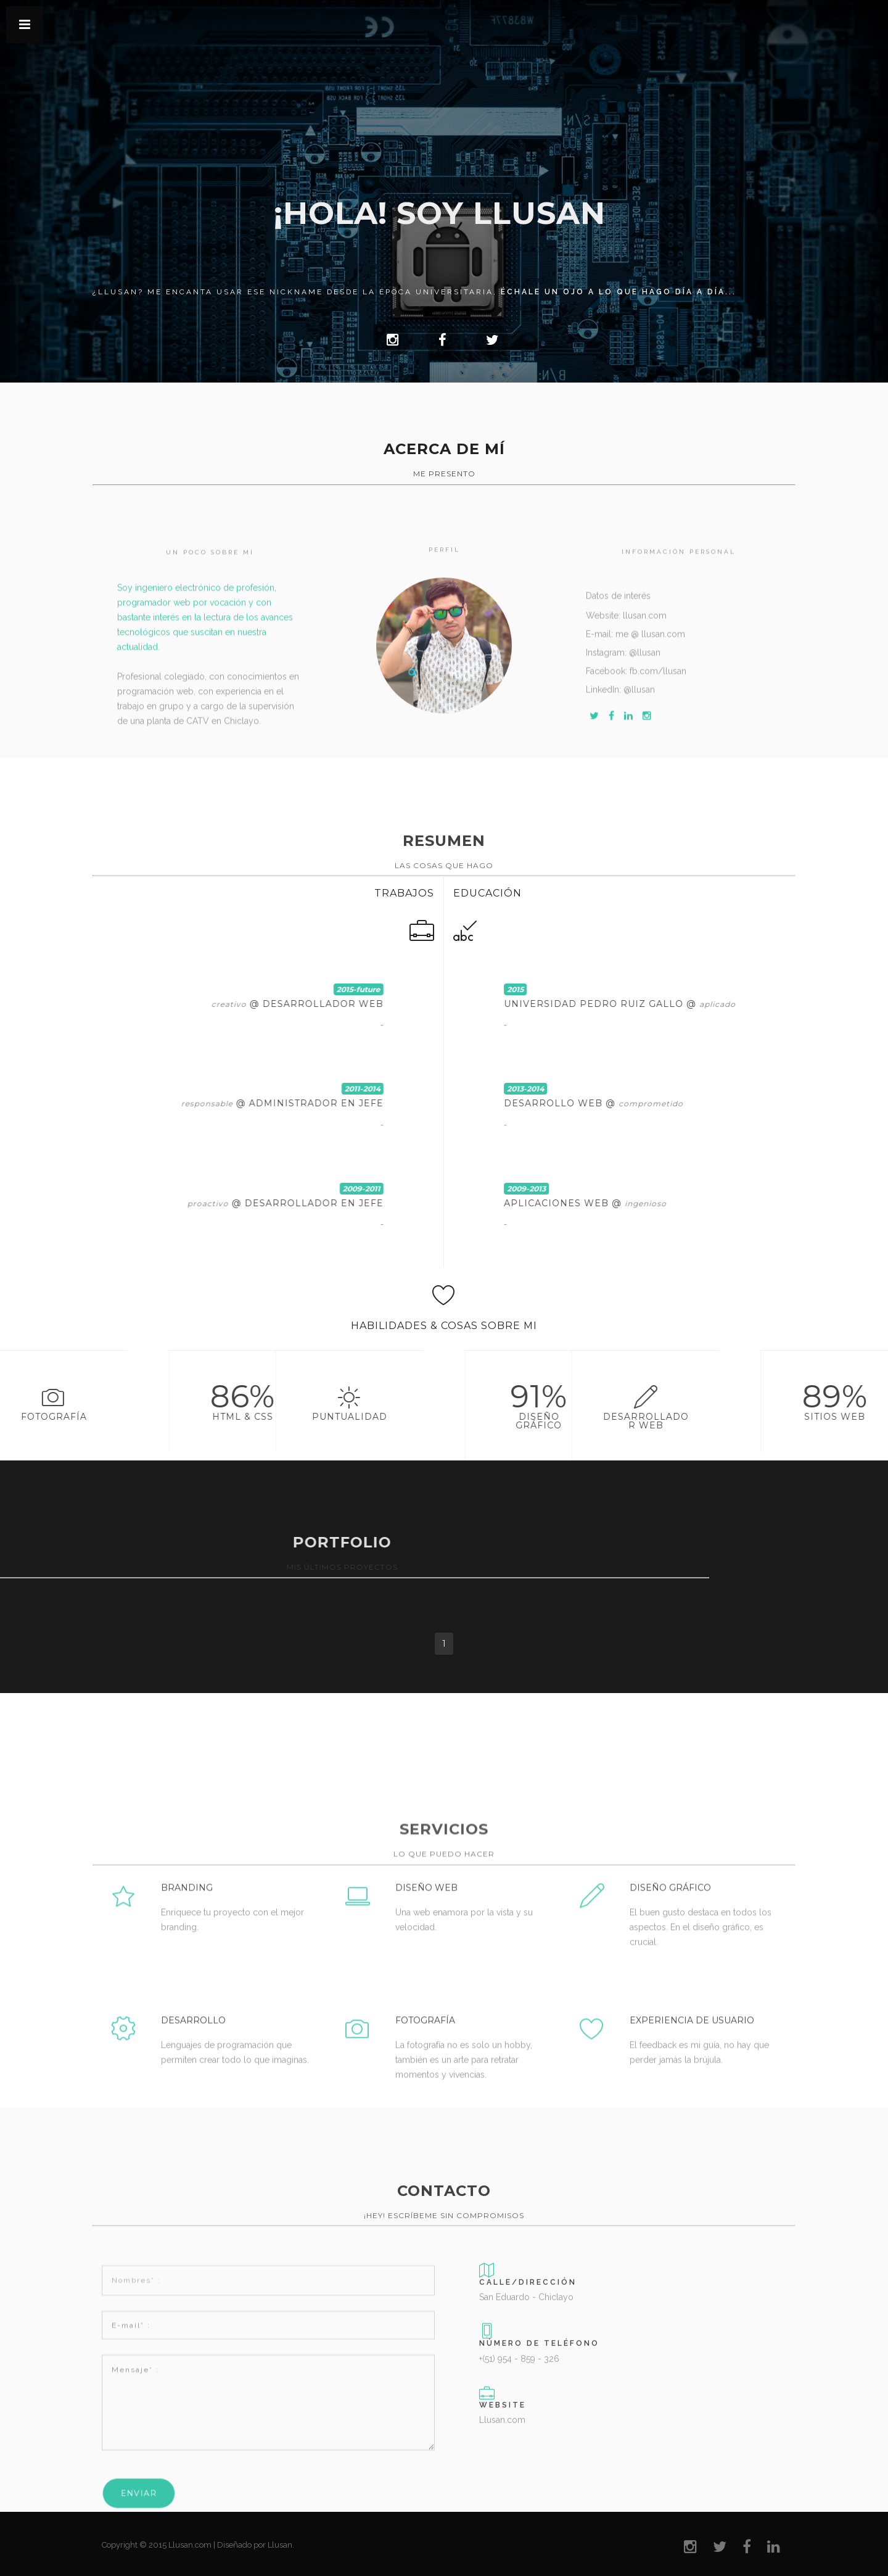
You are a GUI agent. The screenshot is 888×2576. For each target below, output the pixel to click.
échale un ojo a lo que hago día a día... (618, 292)
